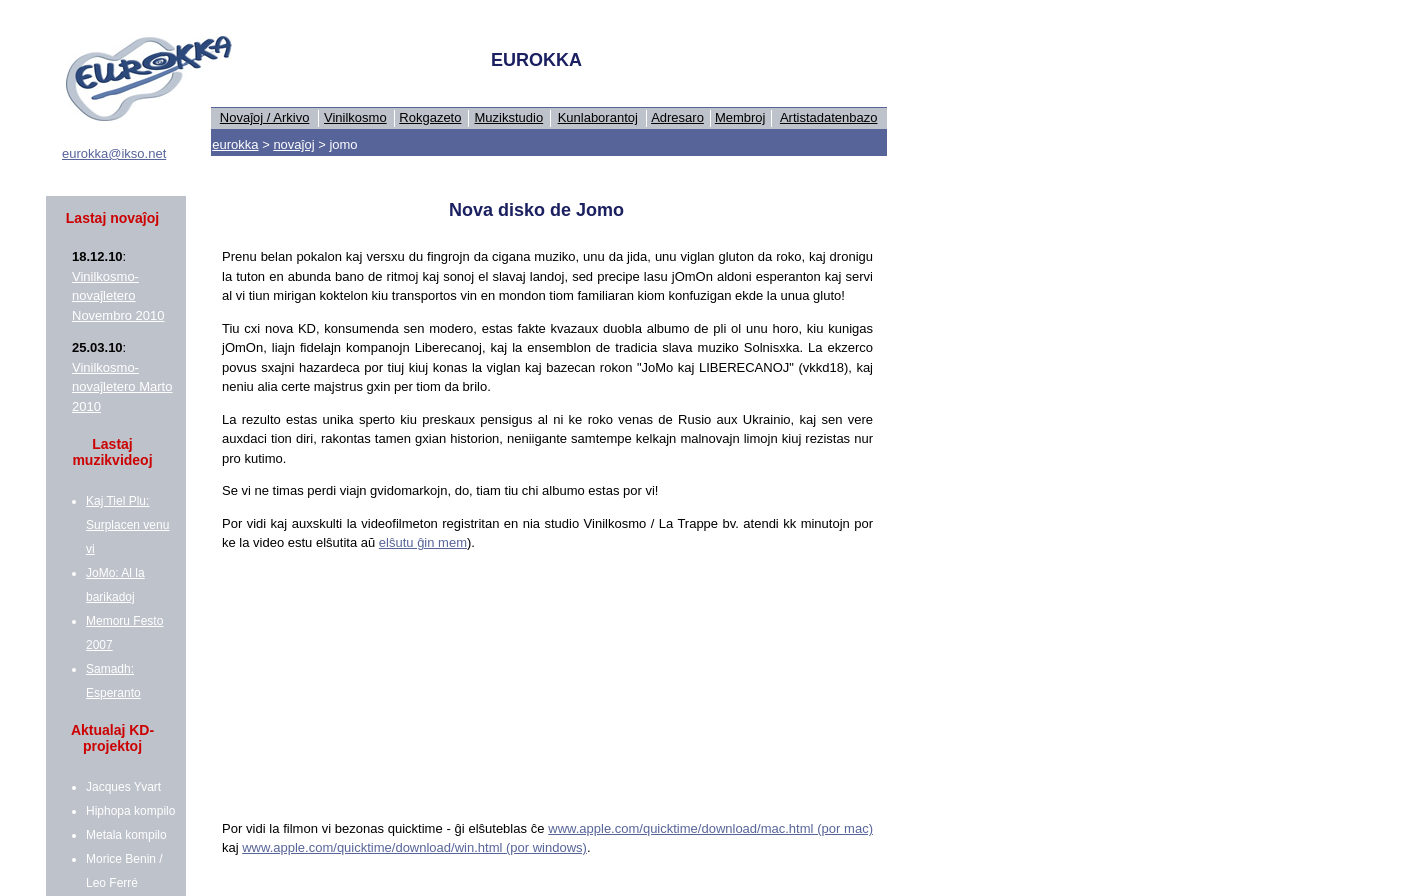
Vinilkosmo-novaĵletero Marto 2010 (122, 387)
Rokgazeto (430, 117)
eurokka (235, 144)
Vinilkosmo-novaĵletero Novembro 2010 (118, 296)
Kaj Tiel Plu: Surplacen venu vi (127, 525)
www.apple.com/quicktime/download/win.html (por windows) (414, 847)
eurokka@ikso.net (114, 153)
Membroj (740, 117)
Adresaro (677, 117)
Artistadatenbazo (829, 117)
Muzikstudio (509, 117)
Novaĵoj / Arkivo (265, 117)
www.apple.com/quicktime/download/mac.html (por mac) (710, 828)
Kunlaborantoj (598, 117)
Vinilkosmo (355, 117)
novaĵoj (293, 144)
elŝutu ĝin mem (423, 542)
